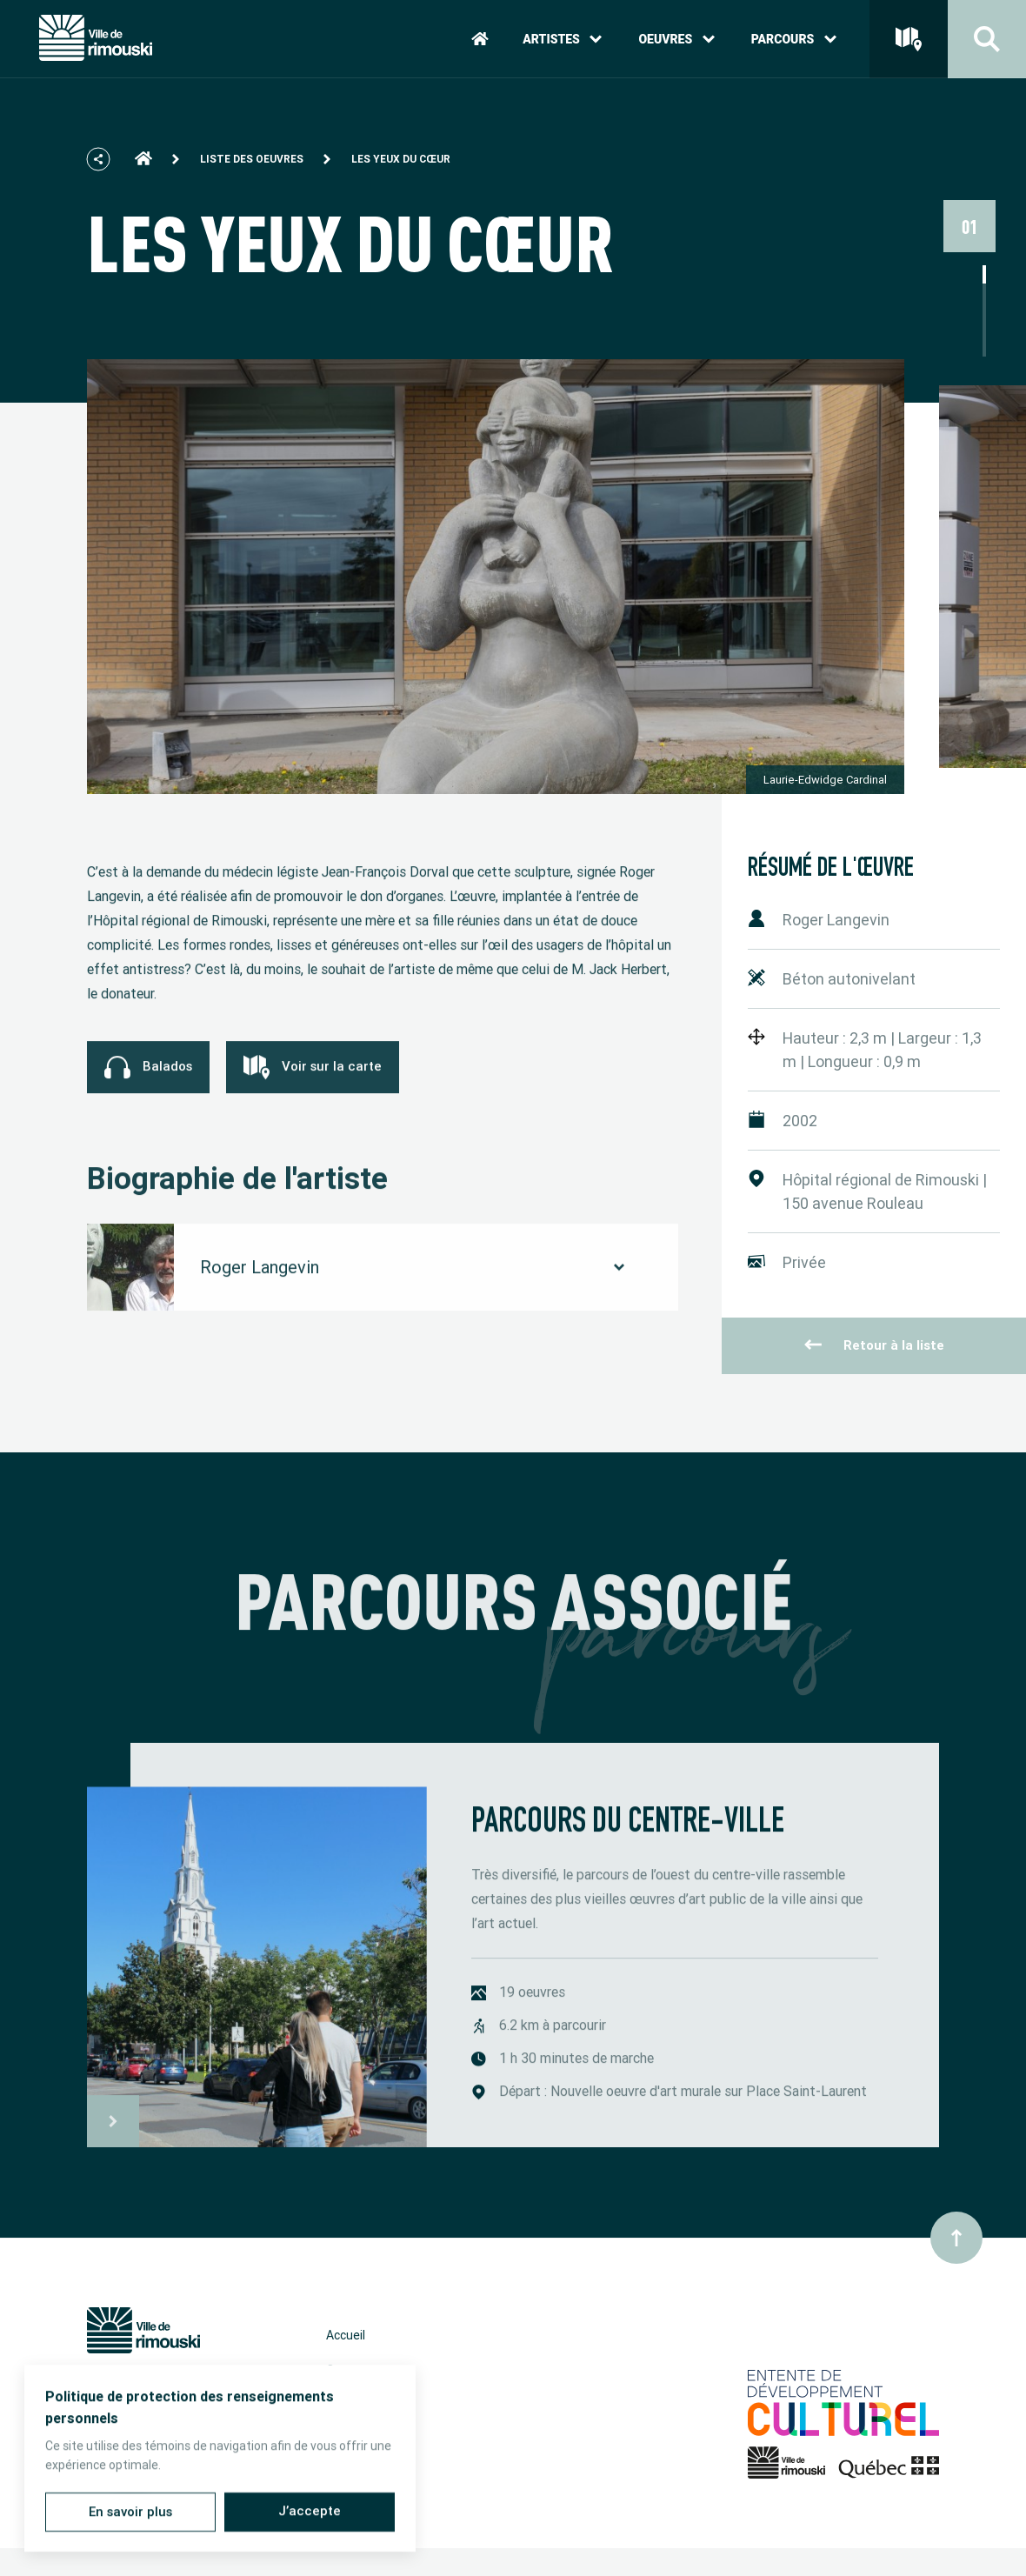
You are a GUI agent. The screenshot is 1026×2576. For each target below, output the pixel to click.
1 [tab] (984, 274)
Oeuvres (676, 39)
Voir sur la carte (312, 1086)
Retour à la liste (873, 1345)
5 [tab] (984, 347)
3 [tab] (984, 311)
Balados (148, 1086)
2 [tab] (984, 293)
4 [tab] (984, 329)
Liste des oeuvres (251, 159)
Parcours (793, 39)
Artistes (562, 39)
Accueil (345, 2335)
